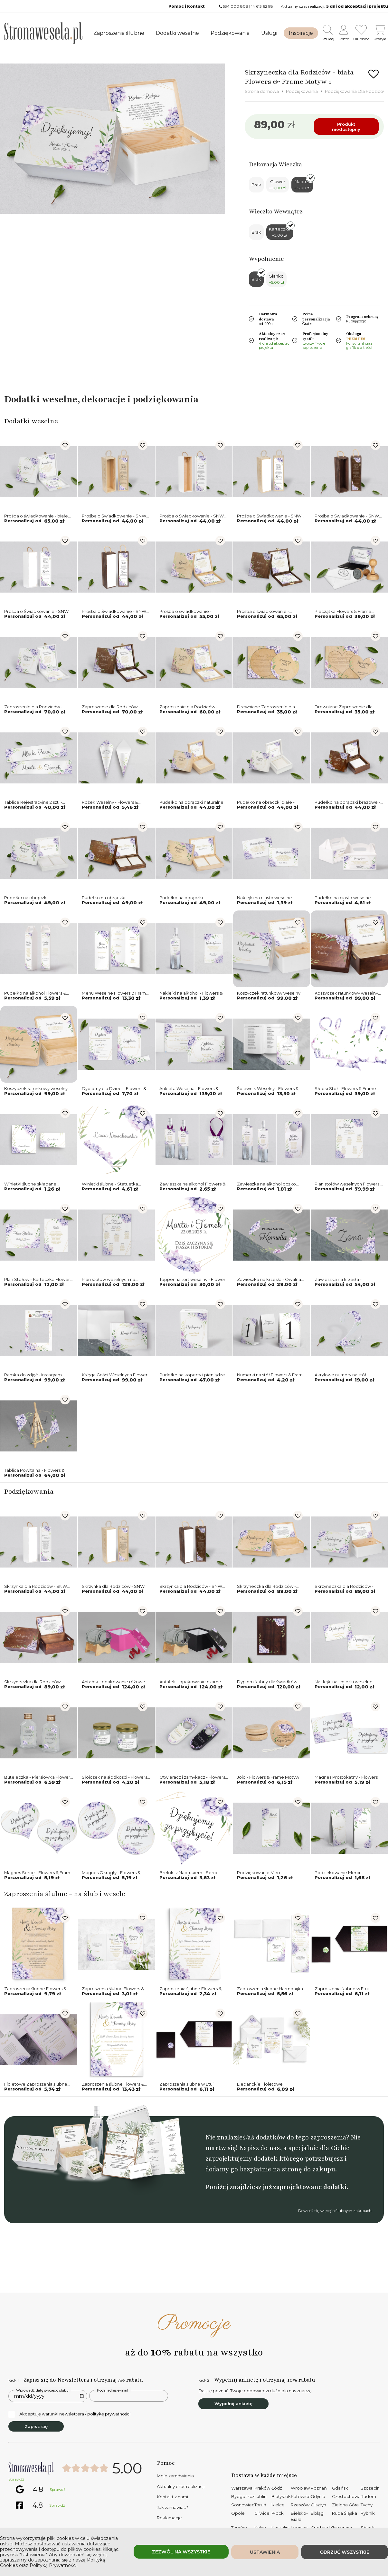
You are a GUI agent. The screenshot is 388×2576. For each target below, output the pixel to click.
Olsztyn (318, 2504)
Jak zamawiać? (172, 2507)
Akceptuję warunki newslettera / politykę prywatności (69, 2414)
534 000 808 (235, 6)
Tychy (367, 2504)
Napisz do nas (259, 2148)
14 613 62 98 (262, 6)
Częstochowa (346, 2496)
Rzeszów (300, 2504)
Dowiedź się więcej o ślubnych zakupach (335, 2210)
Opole (238, 2513)
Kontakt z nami (172, 2496)
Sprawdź (16, 2479)
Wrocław (300, 2488)
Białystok (281, 2496)
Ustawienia (265, 2552)
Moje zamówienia (175, 2475)
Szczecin (370, 2488)
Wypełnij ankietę (233, 2403)
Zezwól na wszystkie (181, 2552)
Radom (368, 2496)
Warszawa (241, 2488)
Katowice (301, 2496)
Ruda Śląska (344, 2513)
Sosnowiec (242, 2504)
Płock (277, 2513)
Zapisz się (36, 2426)
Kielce (278, 2504)
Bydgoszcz (242, 2496)
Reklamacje (169, 2517)
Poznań (319, 2488)
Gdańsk (340, 2488)
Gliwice (262, 2513)
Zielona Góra (345, 2504)
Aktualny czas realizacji (180, 2486)
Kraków (262, 2488)
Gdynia (318, 2496)
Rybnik (368, 2513)
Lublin (260, 2496)
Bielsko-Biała (299, 2516)
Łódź (276, 2488)
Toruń (260, 2504)
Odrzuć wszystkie (344, 2552)
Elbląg (317, 2513)
